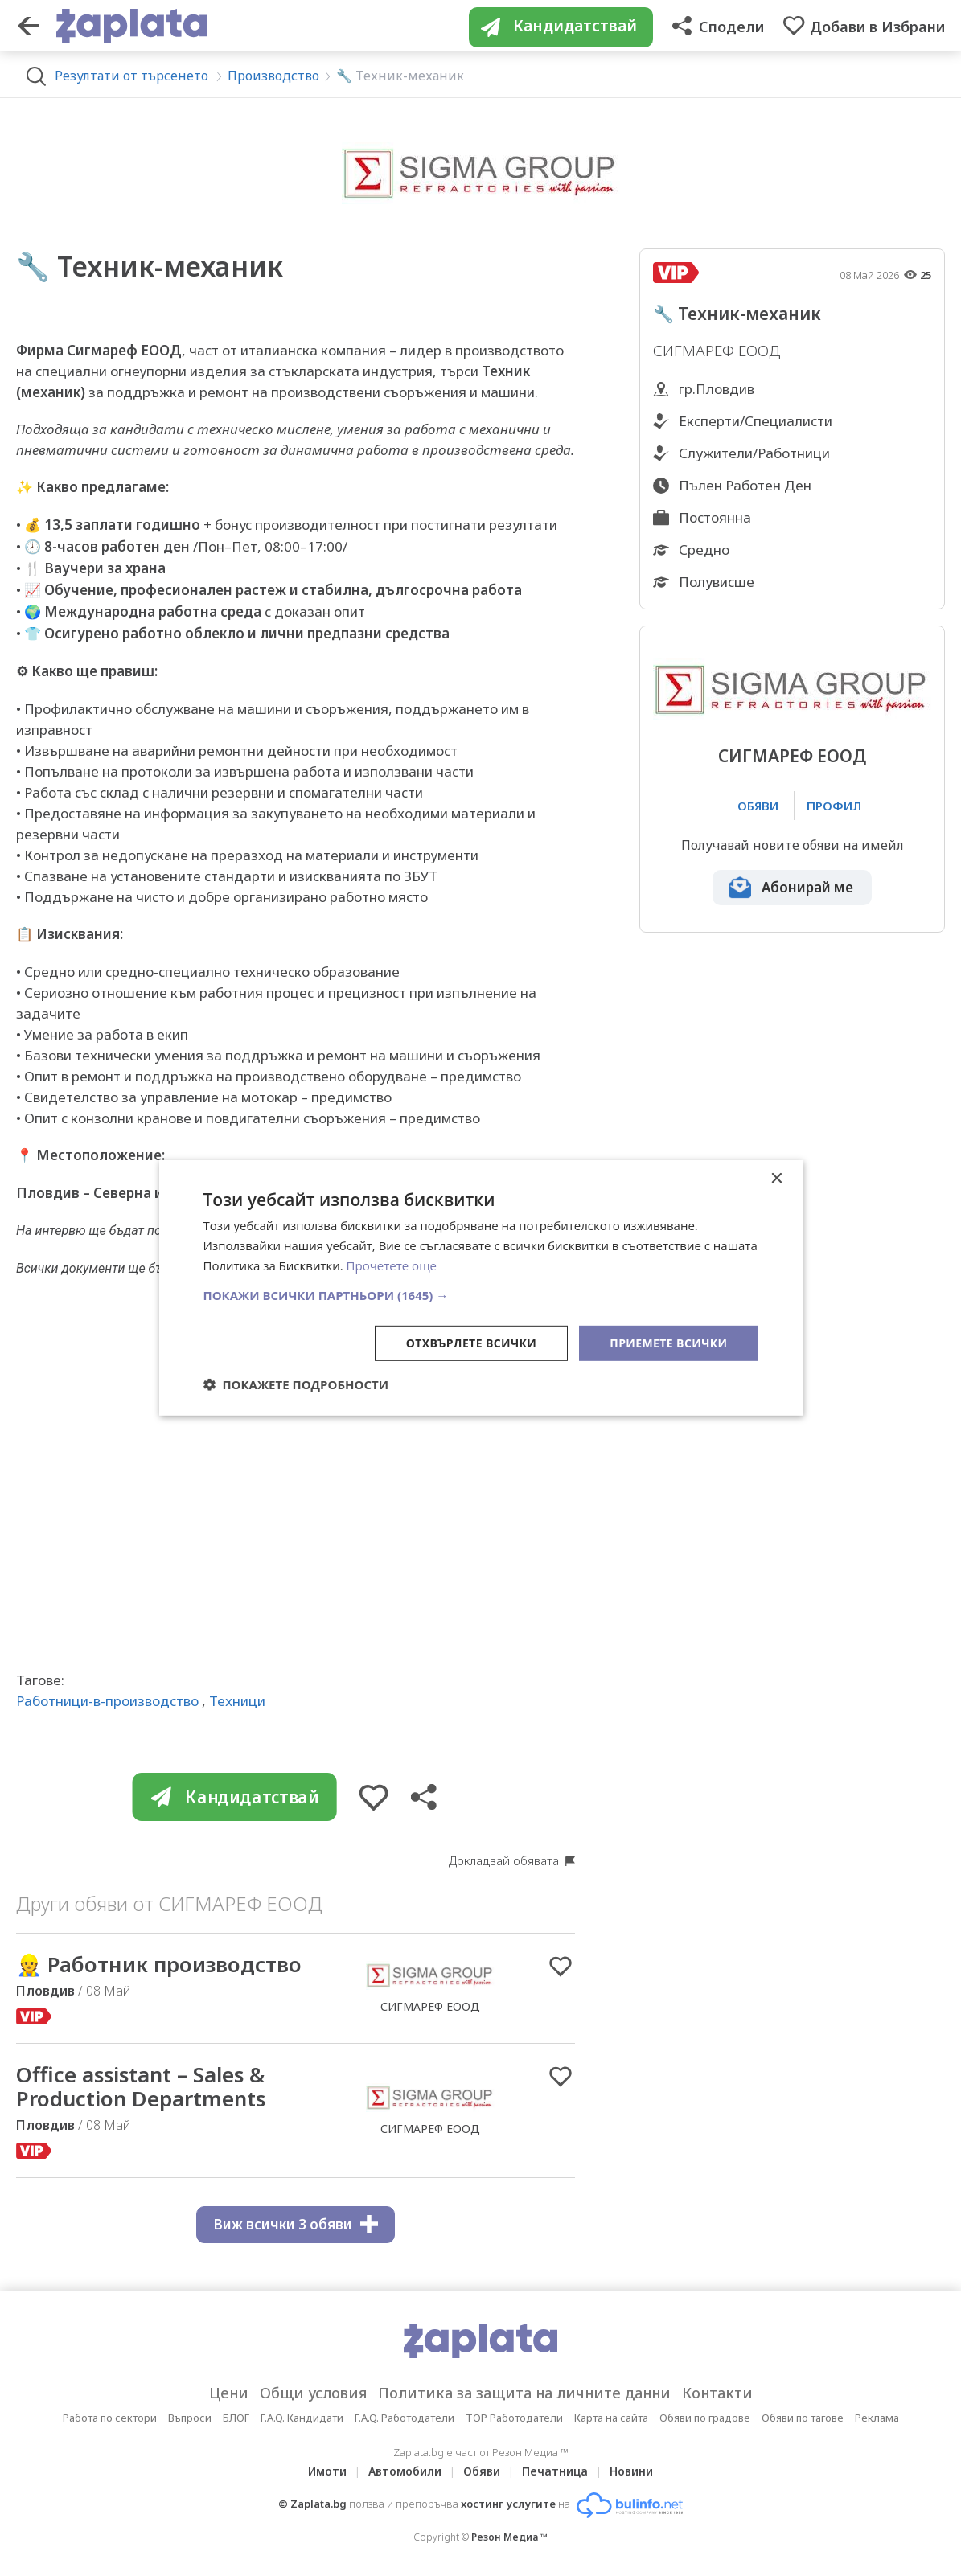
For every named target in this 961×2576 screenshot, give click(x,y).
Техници (237, 1701)
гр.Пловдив (716, 388)
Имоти (327, 2471)
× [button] (776, 1179)
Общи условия (313, 2392)
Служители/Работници (754, 453)
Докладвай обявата (504, 1860)
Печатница (555, 2471)
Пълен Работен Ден (745, 485)
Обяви (481, 2471)
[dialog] (481, 1288)
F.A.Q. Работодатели (404, 2417)
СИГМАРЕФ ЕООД (792, 756)
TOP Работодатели (514, 2417)
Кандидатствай (234, 1797)
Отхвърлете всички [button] (471, 1342)
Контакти (717, 2392)
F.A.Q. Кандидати (302, 2417)
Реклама (877, 2417)
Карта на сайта (611, 2417)
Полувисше (716, 581)
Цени (228, 2392)
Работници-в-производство (107, 1701)
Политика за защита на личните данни (524, 2392)
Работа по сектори (110, 2417)
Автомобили (404, 2471)
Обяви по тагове (803, 2417)
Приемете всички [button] (668, 1342)
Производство (273, 75)
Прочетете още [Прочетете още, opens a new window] (392, 1265)
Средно (704, 549)
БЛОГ (236, 2417)
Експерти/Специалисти (755, 421)
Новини (631, 2471)
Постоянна (715, 517)
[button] (480, 1294)
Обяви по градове (704, 2417)
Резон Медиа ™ (509, 2537)
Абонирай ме (807, 887)
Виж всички (295, 2224)
